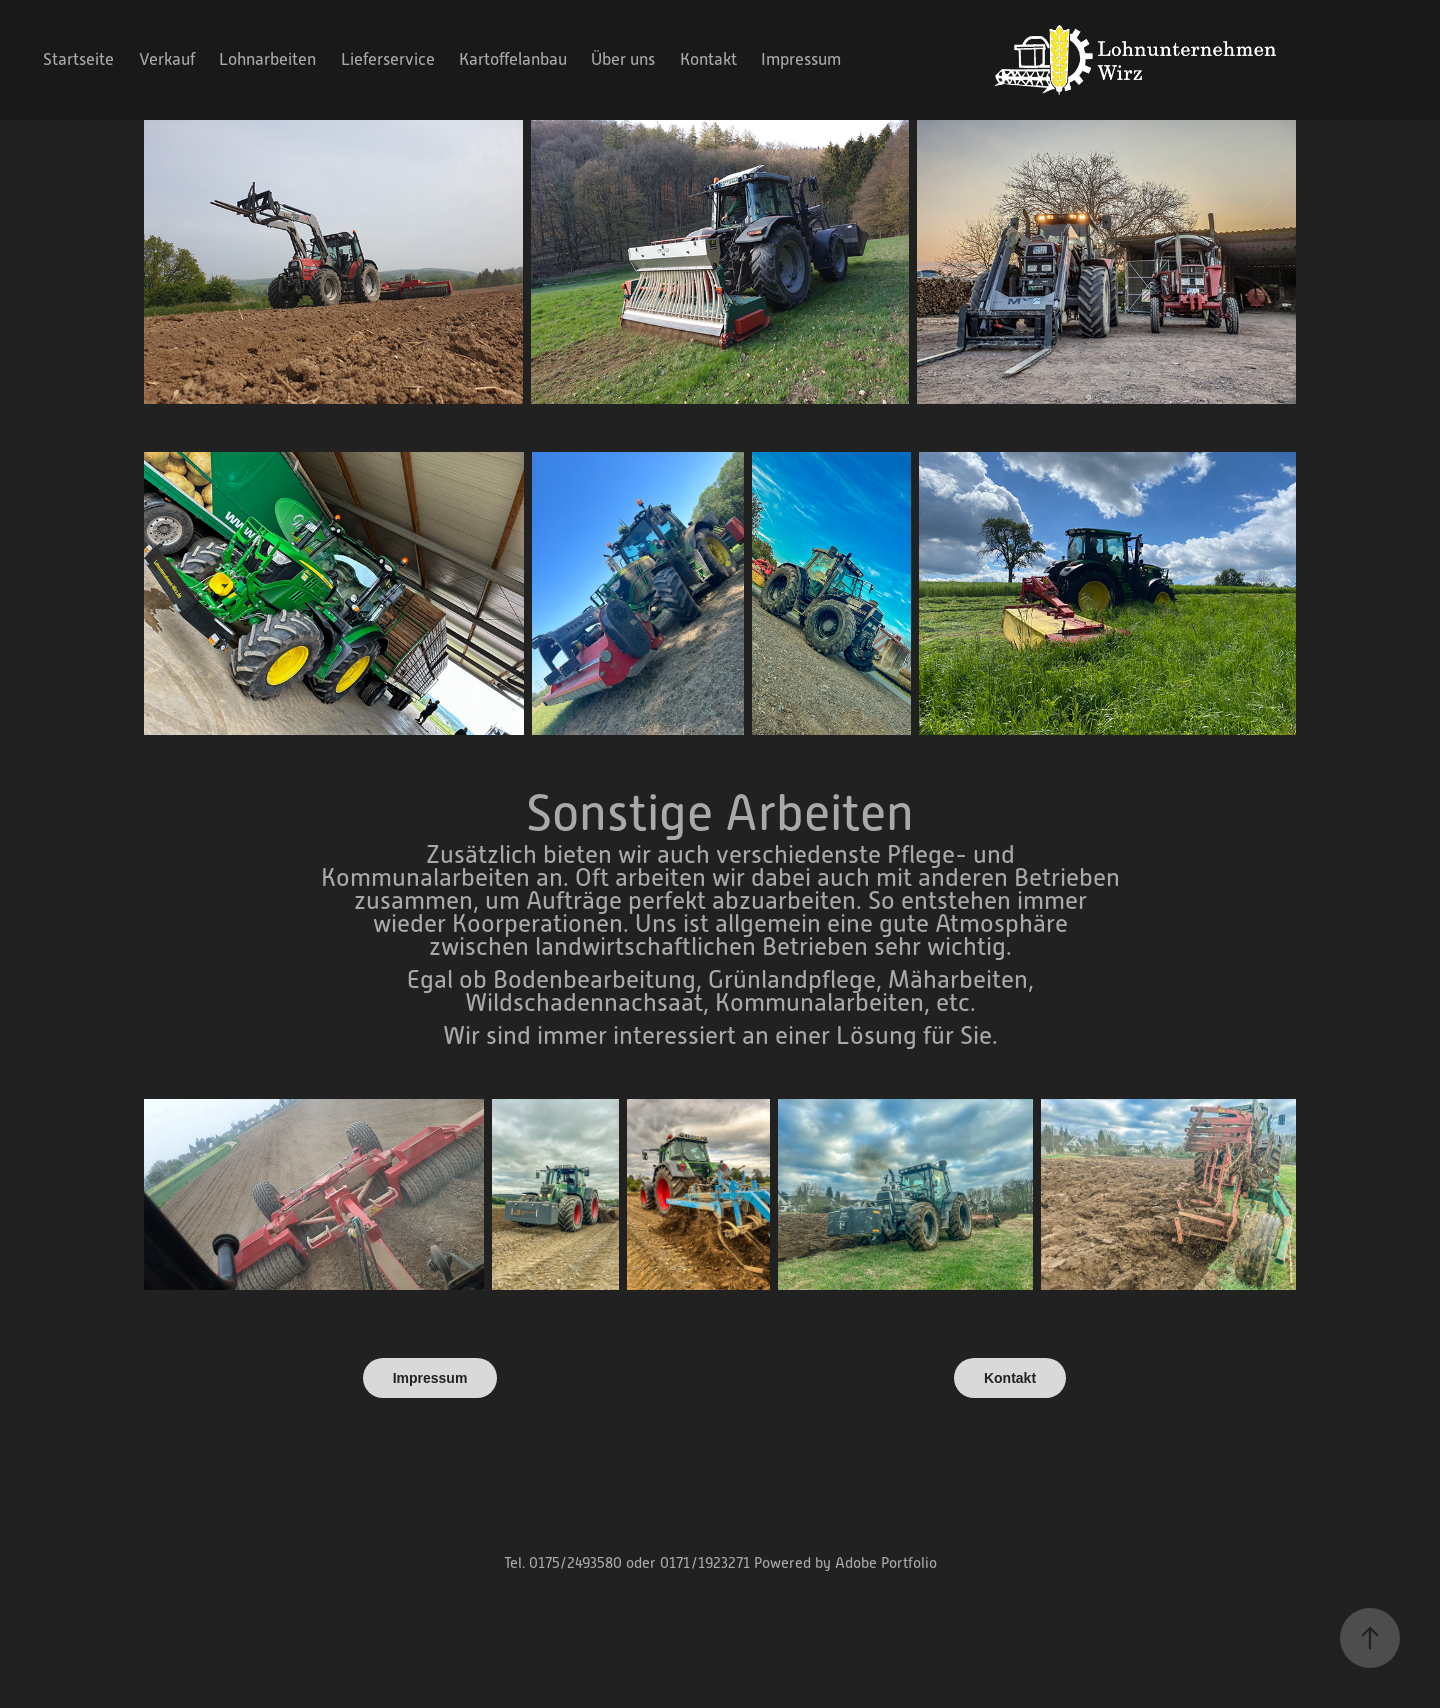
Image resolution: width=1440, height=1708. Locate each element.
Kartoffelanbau (513, 59)
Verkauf (167, 59)
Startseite (78, 59)
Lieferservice (388, 59)
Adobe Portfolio (886, 1562)
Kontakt (708, 59)
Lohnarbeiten (267, 59)
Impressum (801, 59)
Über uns (623, 59)
